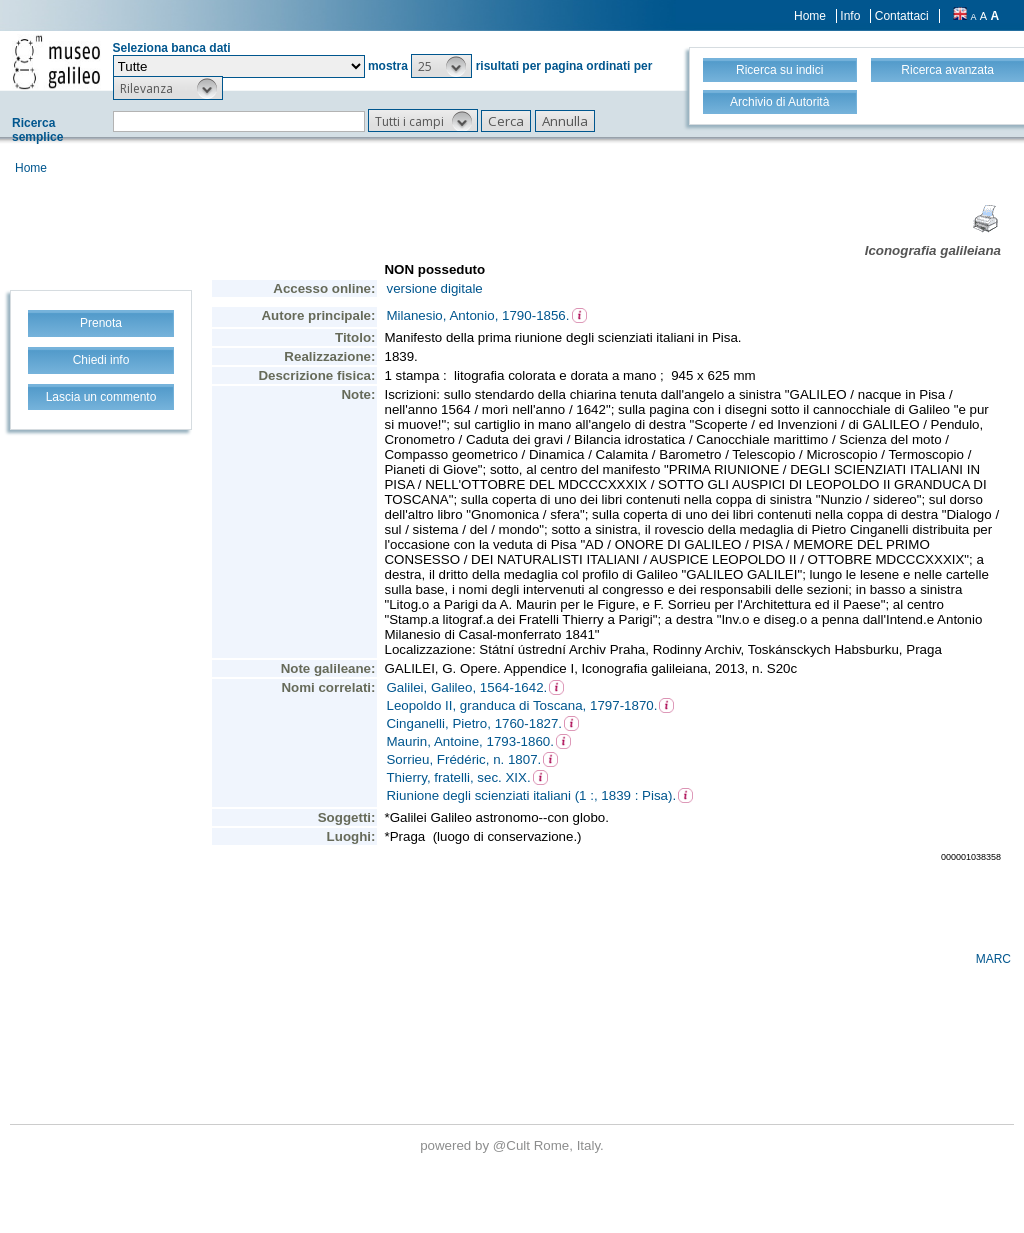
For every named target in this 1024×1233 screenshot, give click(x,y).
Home (810, 16)
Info (850, 16)
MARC (993, 959)
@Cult (513, 1145)
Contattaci (902, 16)
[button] (441, 66)
